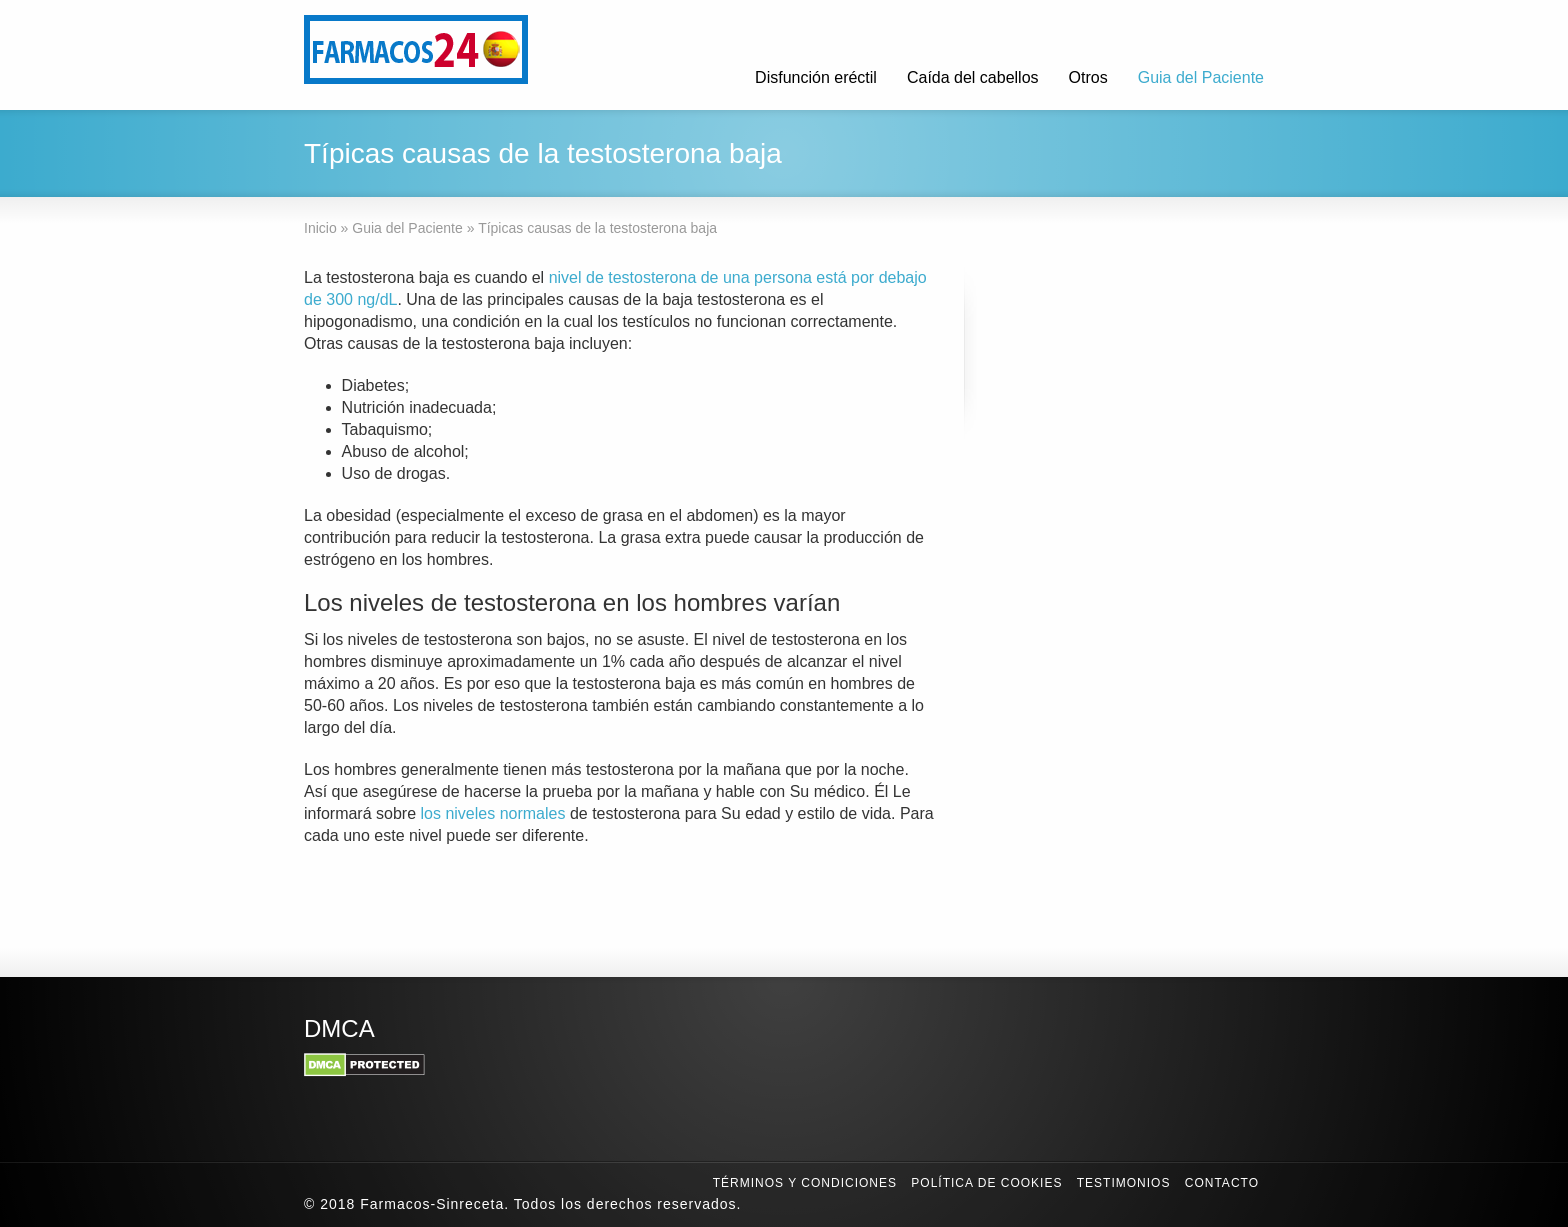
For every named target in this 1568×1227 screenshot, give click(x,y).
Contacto (1222, 1183)
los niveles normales (493, 813)
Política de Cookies (986, 1183)
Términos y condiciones (805, 1183)
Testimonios (1124, 1183)
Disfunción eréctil (816, 77)
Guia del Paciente (1201, 77)
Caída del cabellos (973, 77)
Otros (1088, 77)
